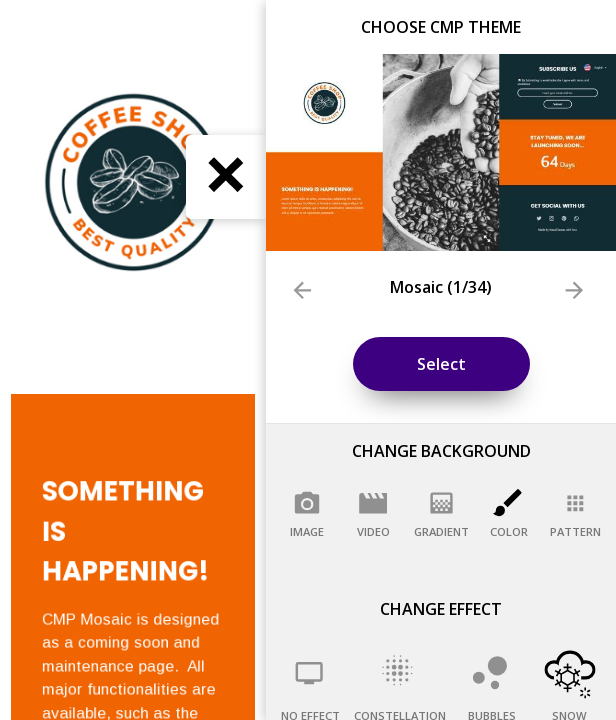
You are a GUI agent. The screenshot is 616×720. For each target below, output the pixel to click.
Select (441, 364)
